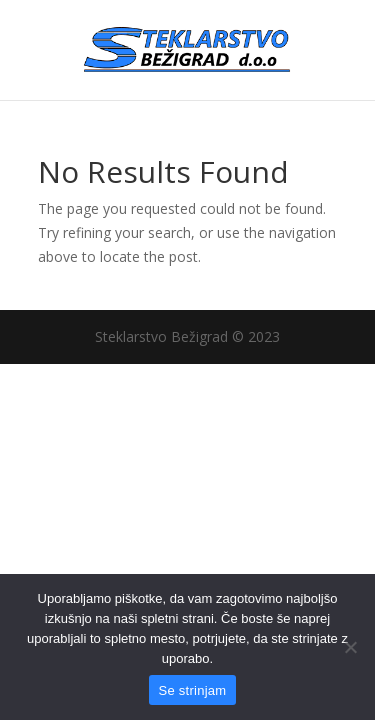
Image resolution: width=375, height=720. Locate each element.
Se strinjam (193, 690)
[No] (350, 647)
